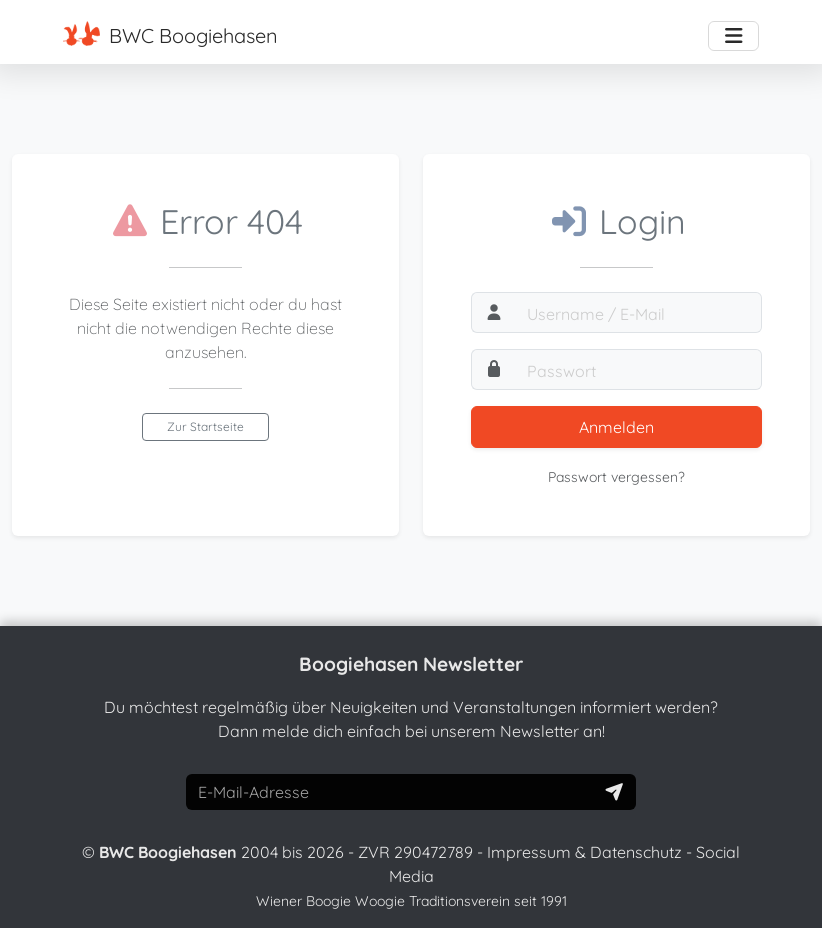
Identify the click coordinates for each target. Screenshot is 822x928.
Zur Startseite (205, 426)
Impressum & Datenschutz (584, 852)
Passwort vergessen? (616, 477)
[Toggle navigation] (733, 36)
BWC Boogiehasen (170, 34)
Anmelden (616, 427)
